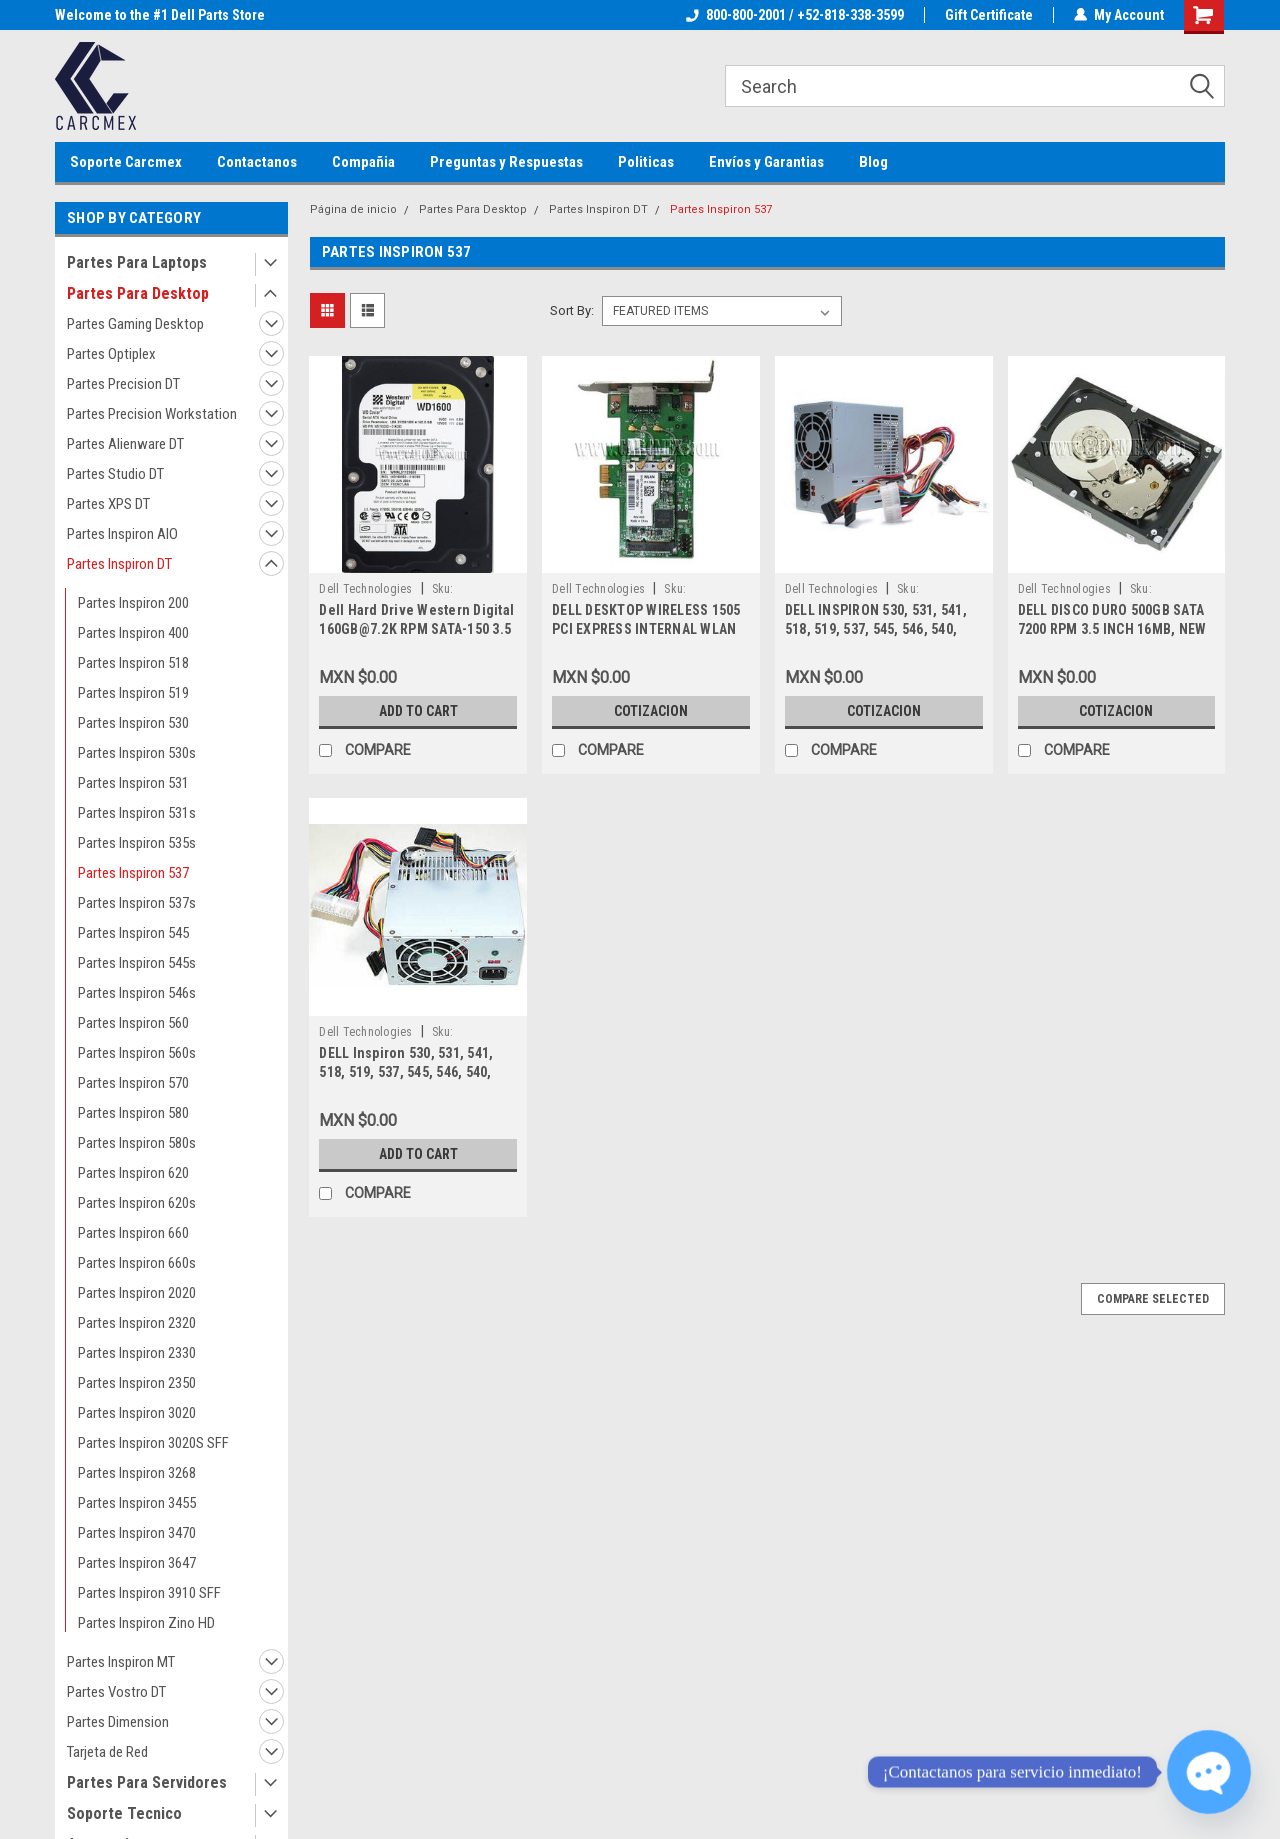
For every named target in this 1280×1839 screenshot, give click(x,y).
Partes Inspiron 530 (133, 723)
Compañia (363, 162)
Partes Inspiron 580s (137, 1143)
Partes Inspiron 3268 (137, 1473)
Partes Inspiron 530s (137, 753)
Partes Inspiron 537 (133, 873)
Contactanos (257, 162)
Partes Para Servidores (147, 1782)
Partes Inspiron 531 (133, 783)
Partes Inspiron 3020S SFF (153, 1443)
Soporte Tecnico (124, 1813)
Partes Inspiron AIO (122, 534)
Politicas (646, 162)
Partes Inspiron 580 (133, 1113)
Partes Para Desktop (138, 293)
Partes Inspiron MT (121, 1662)
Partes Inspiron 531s (137, 813)
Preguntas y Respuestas (506, 162)
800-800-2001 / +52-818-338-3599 (795, 15)
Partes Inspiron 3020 (137, 1413)
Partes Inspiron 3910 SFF (149, 1593)
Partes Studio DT (115, 474)
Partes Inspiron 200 (133, 603)
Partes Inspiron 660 (133, 1233)
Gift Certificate (989, 15)
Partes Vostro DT (116, 1692)
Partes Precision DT (123, 384)
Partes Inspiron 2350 (137, 1383)
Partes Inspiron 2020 (137, 1293)
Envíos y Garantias (766, 162)
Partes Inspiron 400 (133, 633)
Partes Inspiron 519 (133, 693)
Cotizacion (651, 711)
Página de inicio (353, 209)
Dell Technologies (365, 589)
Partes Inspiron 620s (137, 1203)
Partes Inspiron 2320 (137, 1323)
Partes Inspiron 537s (137, 903)
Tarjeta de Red (107, 1752)
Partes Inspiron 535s (137, 843)
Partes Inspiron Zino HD (146, 1623)
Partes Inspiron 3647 (137, 1563)
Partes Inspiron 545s (137, 963)
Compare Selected (1153, 1299)
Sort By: (572, 310)
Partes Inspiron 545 (133, 933)
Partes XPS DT (108, 504)
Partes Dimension (118, 1722)
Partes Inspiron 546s (137, 993)
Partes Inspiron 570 (133, 1083)
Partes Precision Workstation (152, 414)
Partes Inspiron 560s (137, 1053)
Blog (873, 162)
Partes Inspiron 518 (133, 663)
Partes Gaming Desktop (135, 324)
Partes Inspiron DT (119, 564)
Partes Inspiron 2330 (137, 1353)
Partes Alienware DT (125, 444)
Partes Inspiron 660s (137, 1263)
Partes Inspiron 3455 (137, 1503)
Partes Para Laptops (137, 262)
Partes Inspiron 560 (133, 1023)
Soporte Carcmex (126, 162)
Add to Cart (418, 711)
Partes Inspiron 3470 (137, 1533)
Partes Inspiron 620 (133, 1173)
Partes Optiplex (111, 354)
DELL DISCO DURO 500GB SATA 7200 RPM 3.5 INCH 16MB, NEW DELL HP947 (1112, 629)
